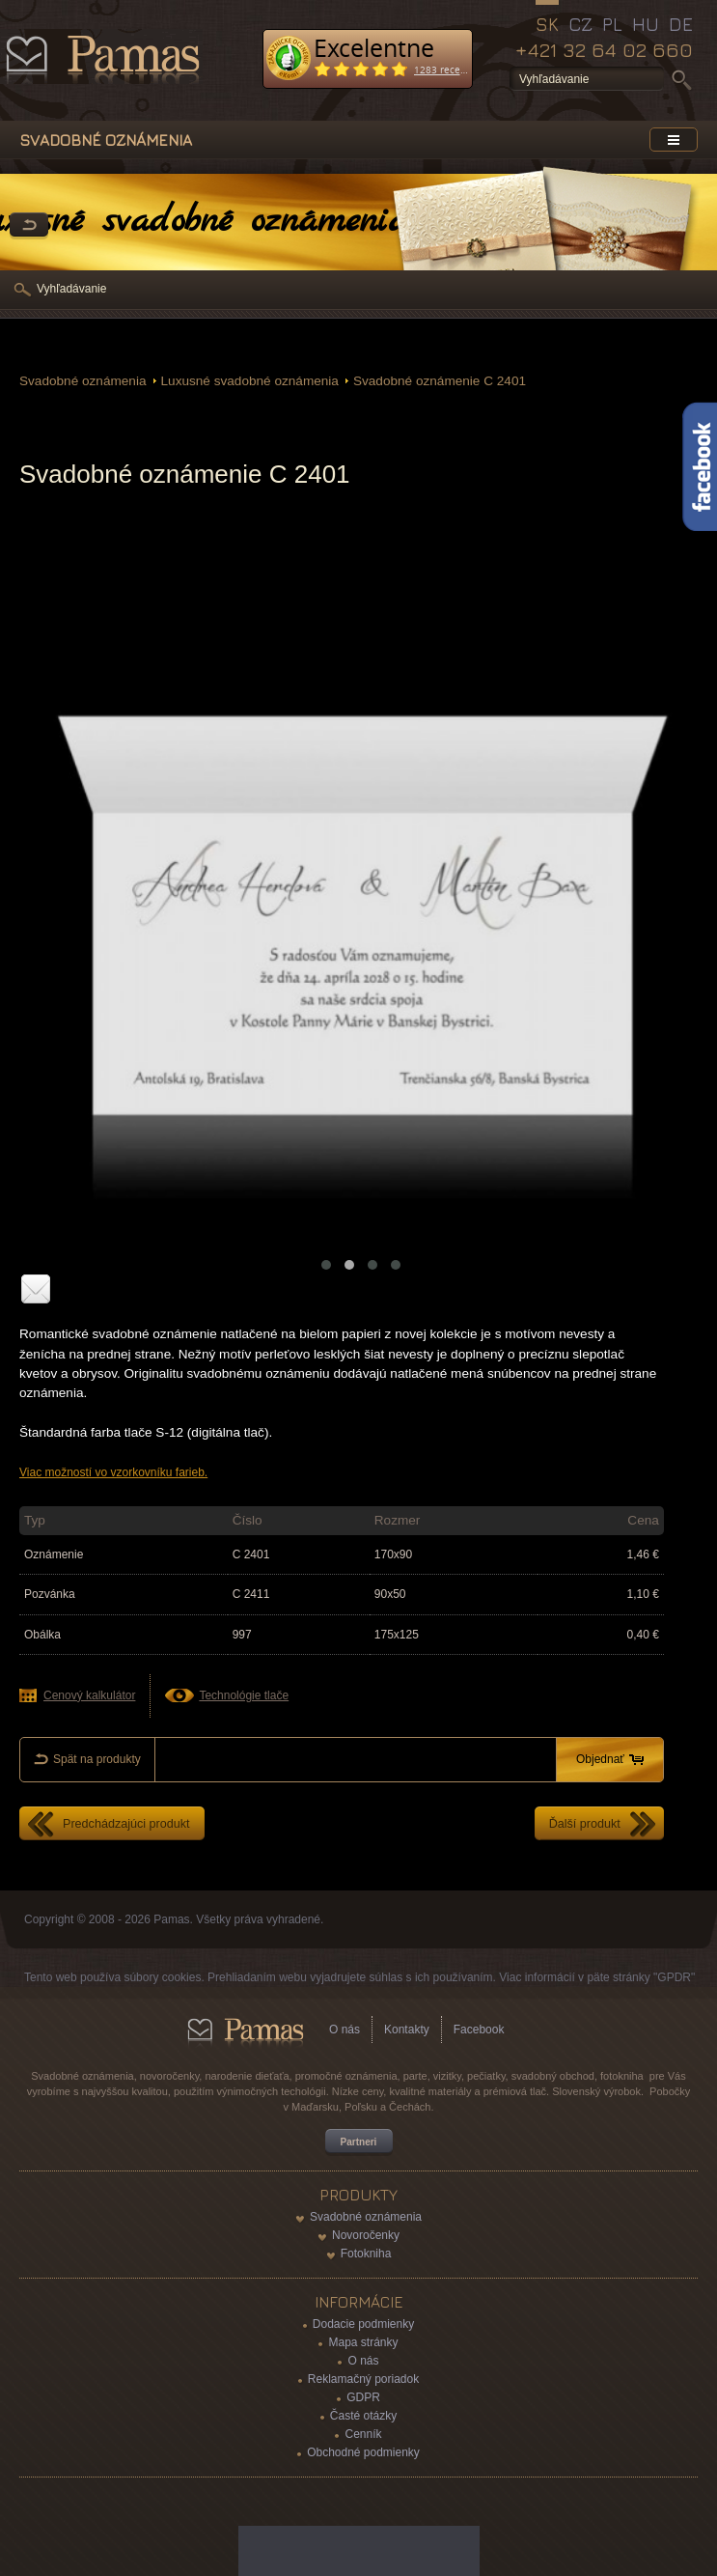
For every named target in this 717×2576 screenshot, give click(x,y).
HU (645, 24)
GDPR (363, 2397)
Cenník (363, 2434)
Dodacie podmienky (363, 2324)
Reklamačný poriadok (363, 2379)
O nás (344, 2029)
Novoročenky (366, 2235)
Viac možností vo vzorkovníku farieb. (113, 1472)
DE (681, 24)
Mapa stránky (363, 2342)
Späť (29, 225)
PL (612, 24)
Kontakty (406, 2029)
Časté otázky (363, 2415)
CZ (580, 24)
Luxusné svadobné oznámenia (250, 381)
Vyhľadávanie (71, 288)
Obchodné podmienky (363, 2452)
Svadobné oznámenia (83, 381)
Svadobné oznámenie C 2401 (439, 381)
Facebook (479, 2029)
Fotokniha (366, 2253)
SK (547, 24)
